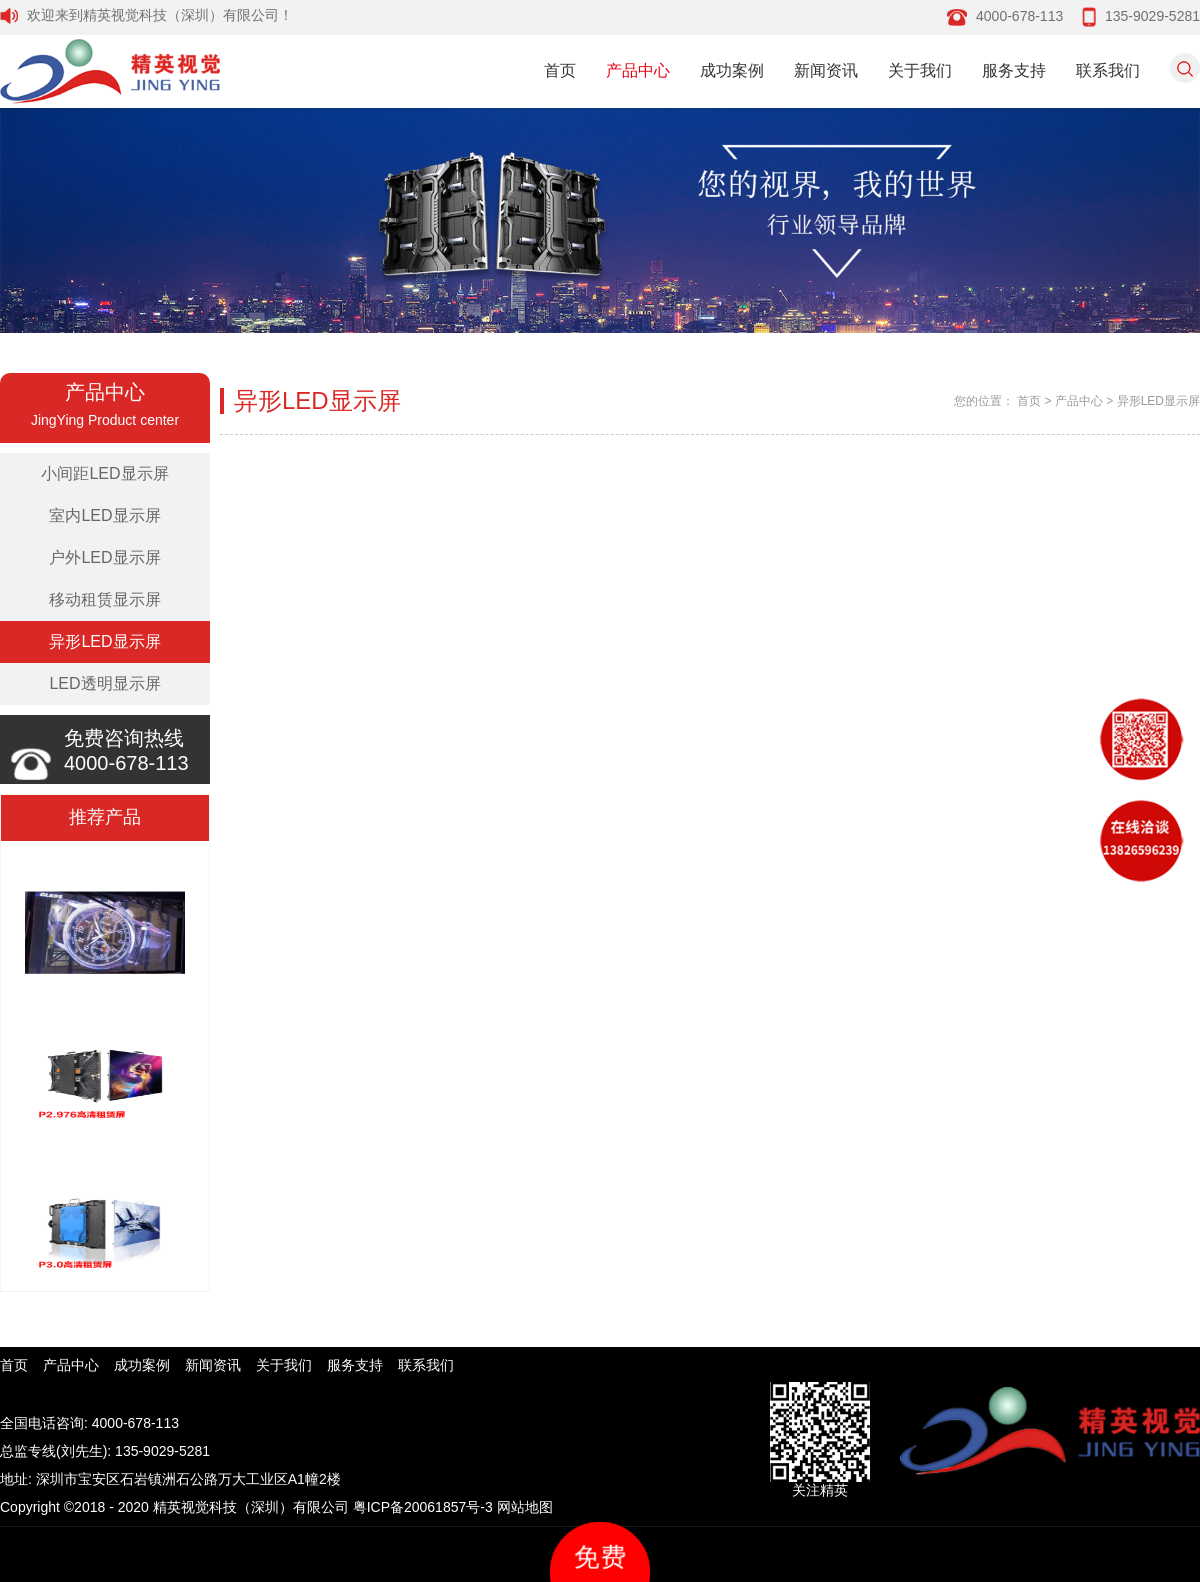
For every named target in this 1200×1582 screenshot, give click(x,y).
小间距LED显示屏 (104, 473)
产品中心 (638, 70)
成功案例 (732, 70)
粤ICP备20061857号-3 (423, 1507)
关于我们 (920, 70)
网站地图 (525, 1507)
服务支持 (1014, 70)
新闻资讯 (826, 70)
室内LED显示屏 (104, 515)
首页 (560, 70)
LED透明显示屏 (104, 683)
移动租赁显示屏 (105, 599)
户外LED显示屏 (104, 557)
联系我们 (1108, 70)
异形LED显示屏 (104, 641)
